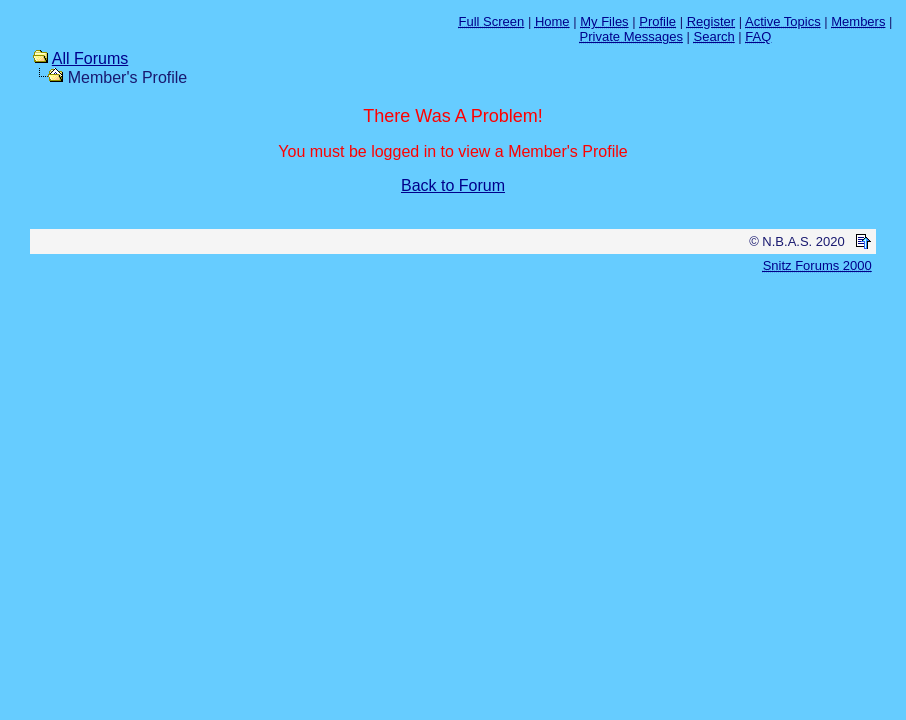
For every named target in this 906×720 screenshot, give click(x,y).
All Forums (90, 58)
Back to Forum (453, 185)
